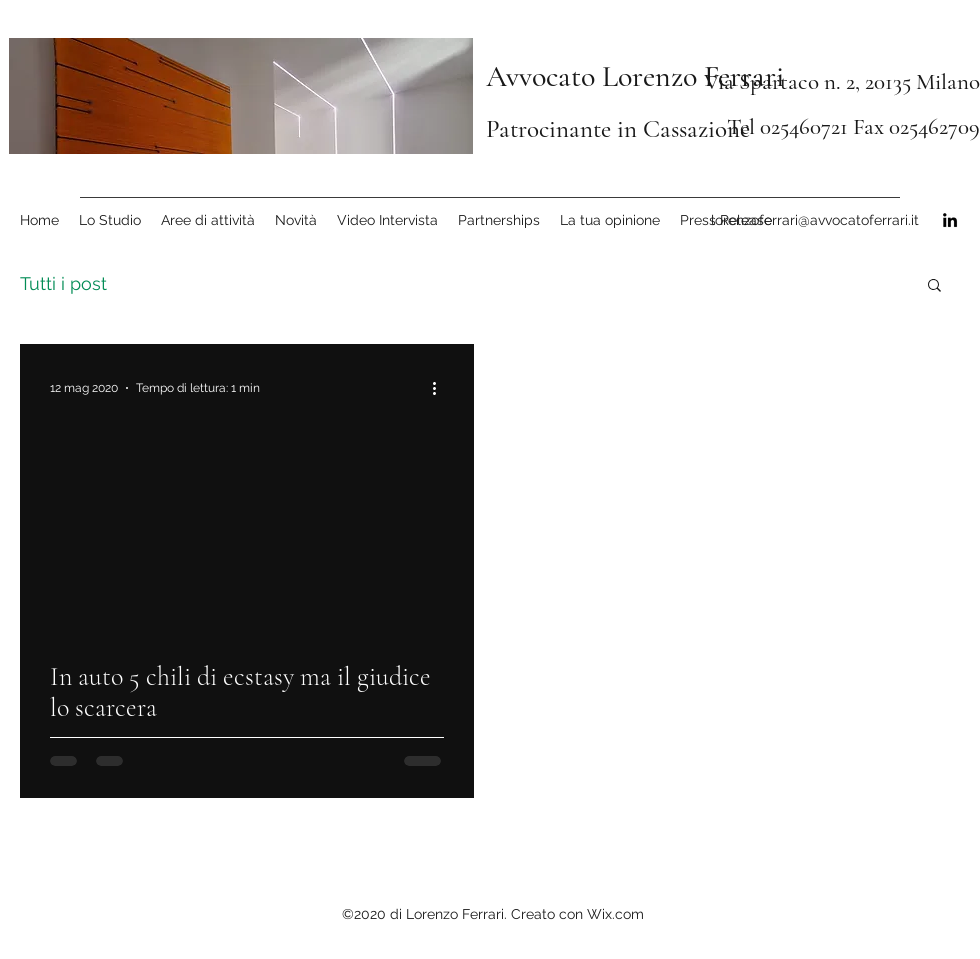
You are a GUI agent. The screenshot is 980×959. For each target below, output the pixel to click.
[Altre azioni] (441, 388)
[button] (934, 286)
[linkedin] (950, 220)
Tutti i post (63, 283)
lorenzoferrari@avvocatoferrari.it (815, 220)
